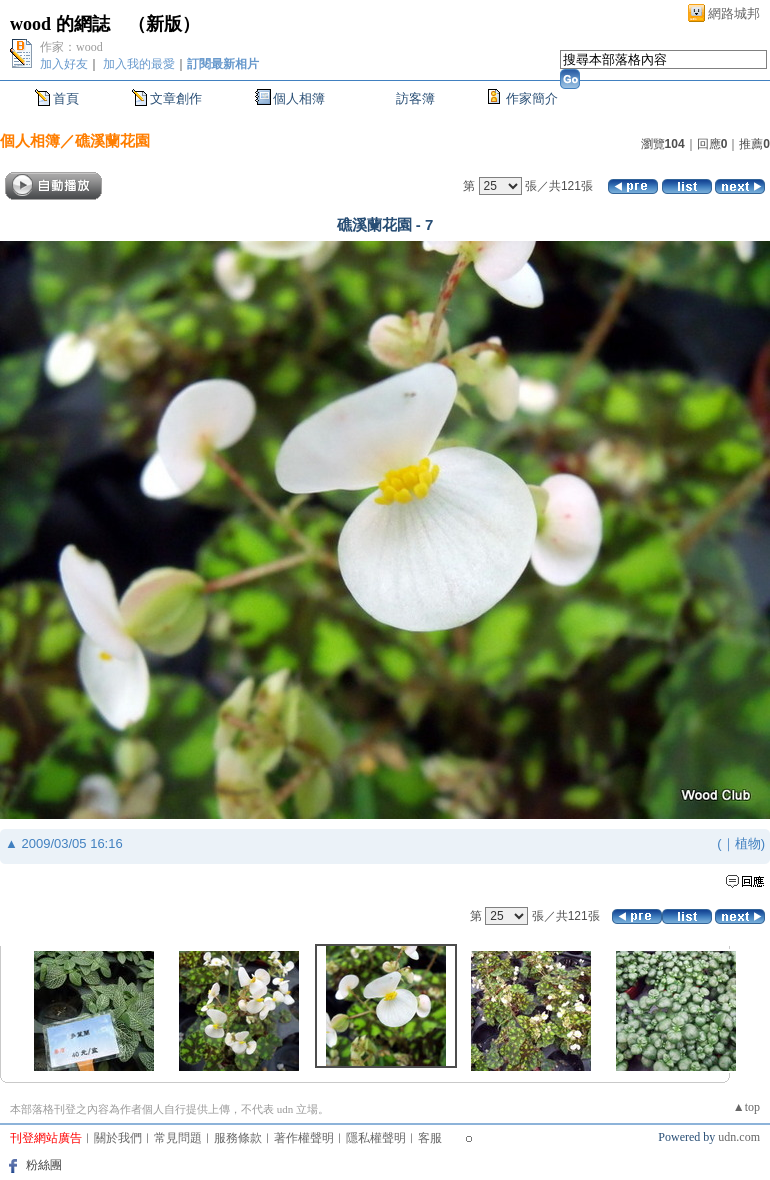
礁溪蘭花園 (112, 140)
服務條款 (238, 1138)
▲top (746, 1107)
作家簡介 (532, 98)
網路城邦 (734, 13)
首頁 (66, 98)
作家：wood (71, 47)
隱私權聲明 (376, 1138)
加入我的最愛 (139, 64)
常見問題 (178, 1138)
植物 (748, 843)
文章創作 (176, 98)
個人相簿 (299, 98)
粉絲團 (44, 1165)
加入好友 (64, 64)
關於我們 (118, 1138)
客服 (430, 1138)
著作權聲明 (304, 1138)
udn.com (739, 1137)
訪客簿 (415, 98)
